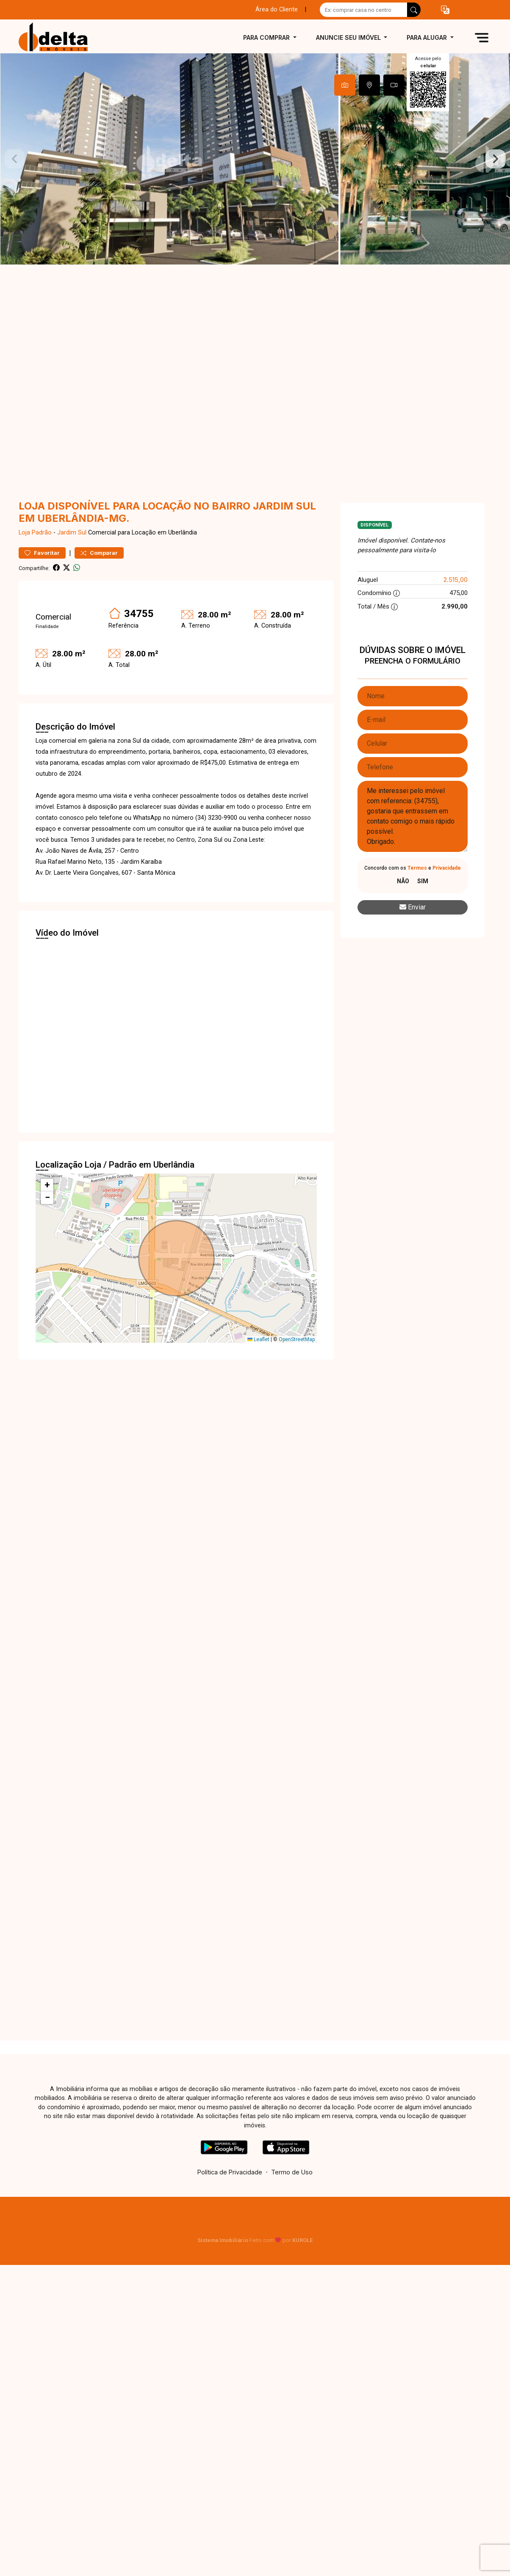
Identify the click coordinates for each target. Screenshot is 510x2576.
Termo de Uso (292, 2172)
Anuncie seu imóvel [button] (349, 37)
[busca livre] (414, 10)
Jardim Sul (71, 532)
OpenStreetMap (297, 1339)
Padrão (42, 532)
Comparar (99, 553)
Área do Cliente (276, 9)
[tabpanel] (255, 158)
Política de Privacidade (229, 2172)
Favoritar (42, 553)
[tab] (344, 85)
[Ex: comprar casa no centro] (363, 10)
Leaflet (258, 1339)
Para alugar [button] (428, 37)
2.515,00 (455, 580)
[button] (445, 10)
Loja (24, 532)
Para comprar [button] (267, 37)
